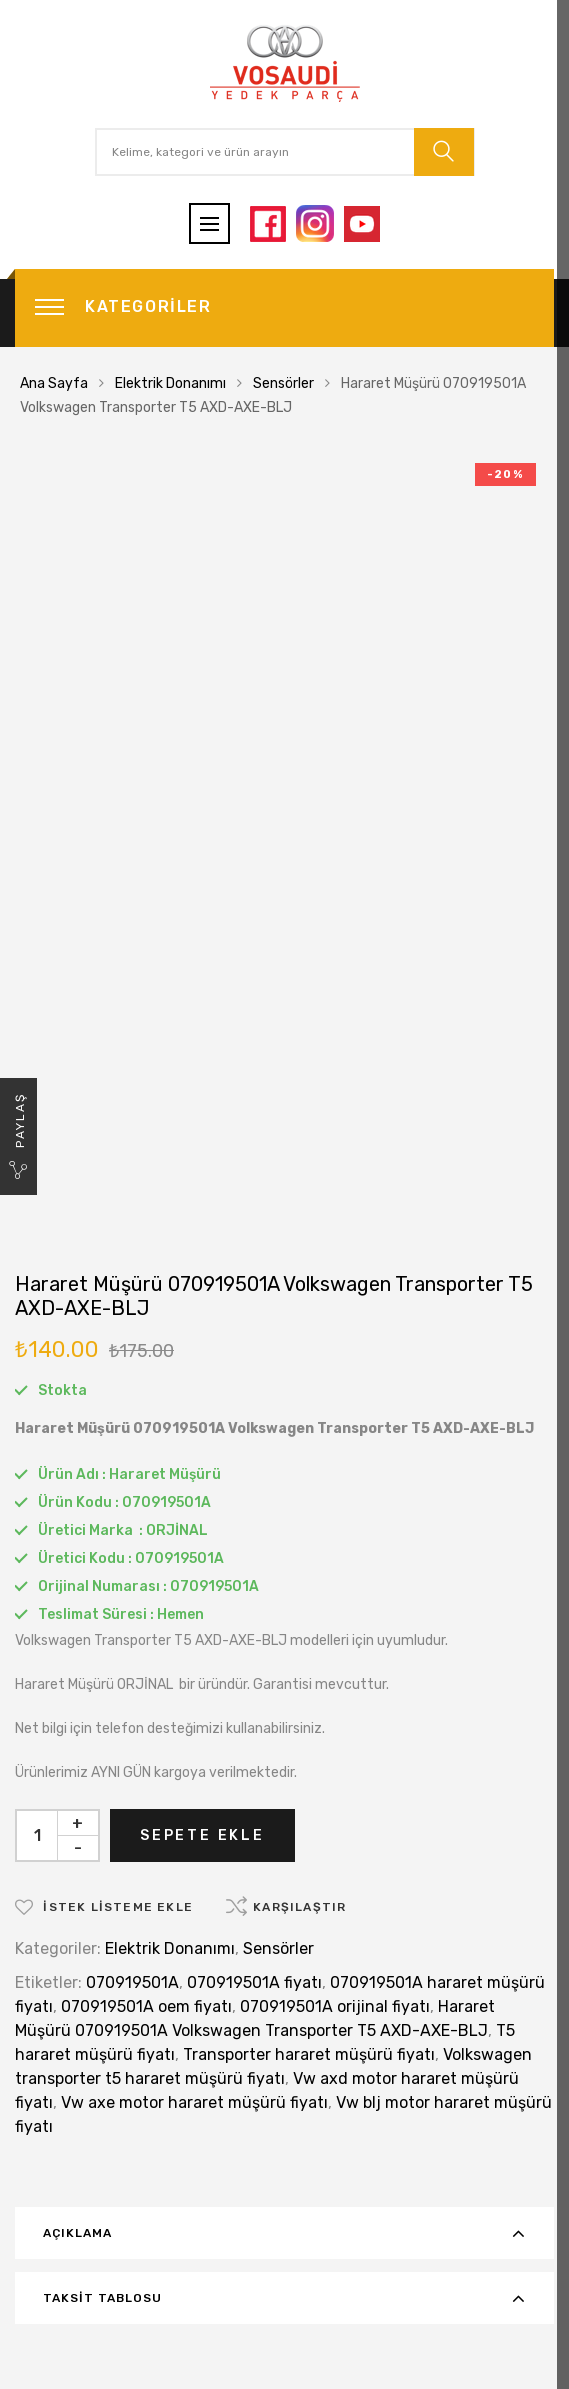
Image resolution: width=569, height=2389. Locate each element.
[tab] (284, 2233)
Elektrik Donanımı (170, 383)
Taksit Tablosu (102, 2298)
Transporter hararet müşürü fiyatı (309, 2054)
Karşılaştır (299, 1907)
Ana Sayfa (54, 383)
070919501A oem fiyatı (146, 2006)
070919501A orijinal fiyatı (335, 2006)
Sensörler (283, 383)
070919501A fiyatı (254, 1982)
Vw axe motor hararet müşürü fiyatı (194, 2102)
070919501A (132, 1982)
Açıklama (77, 2233)
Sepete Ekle (202, 1835)
